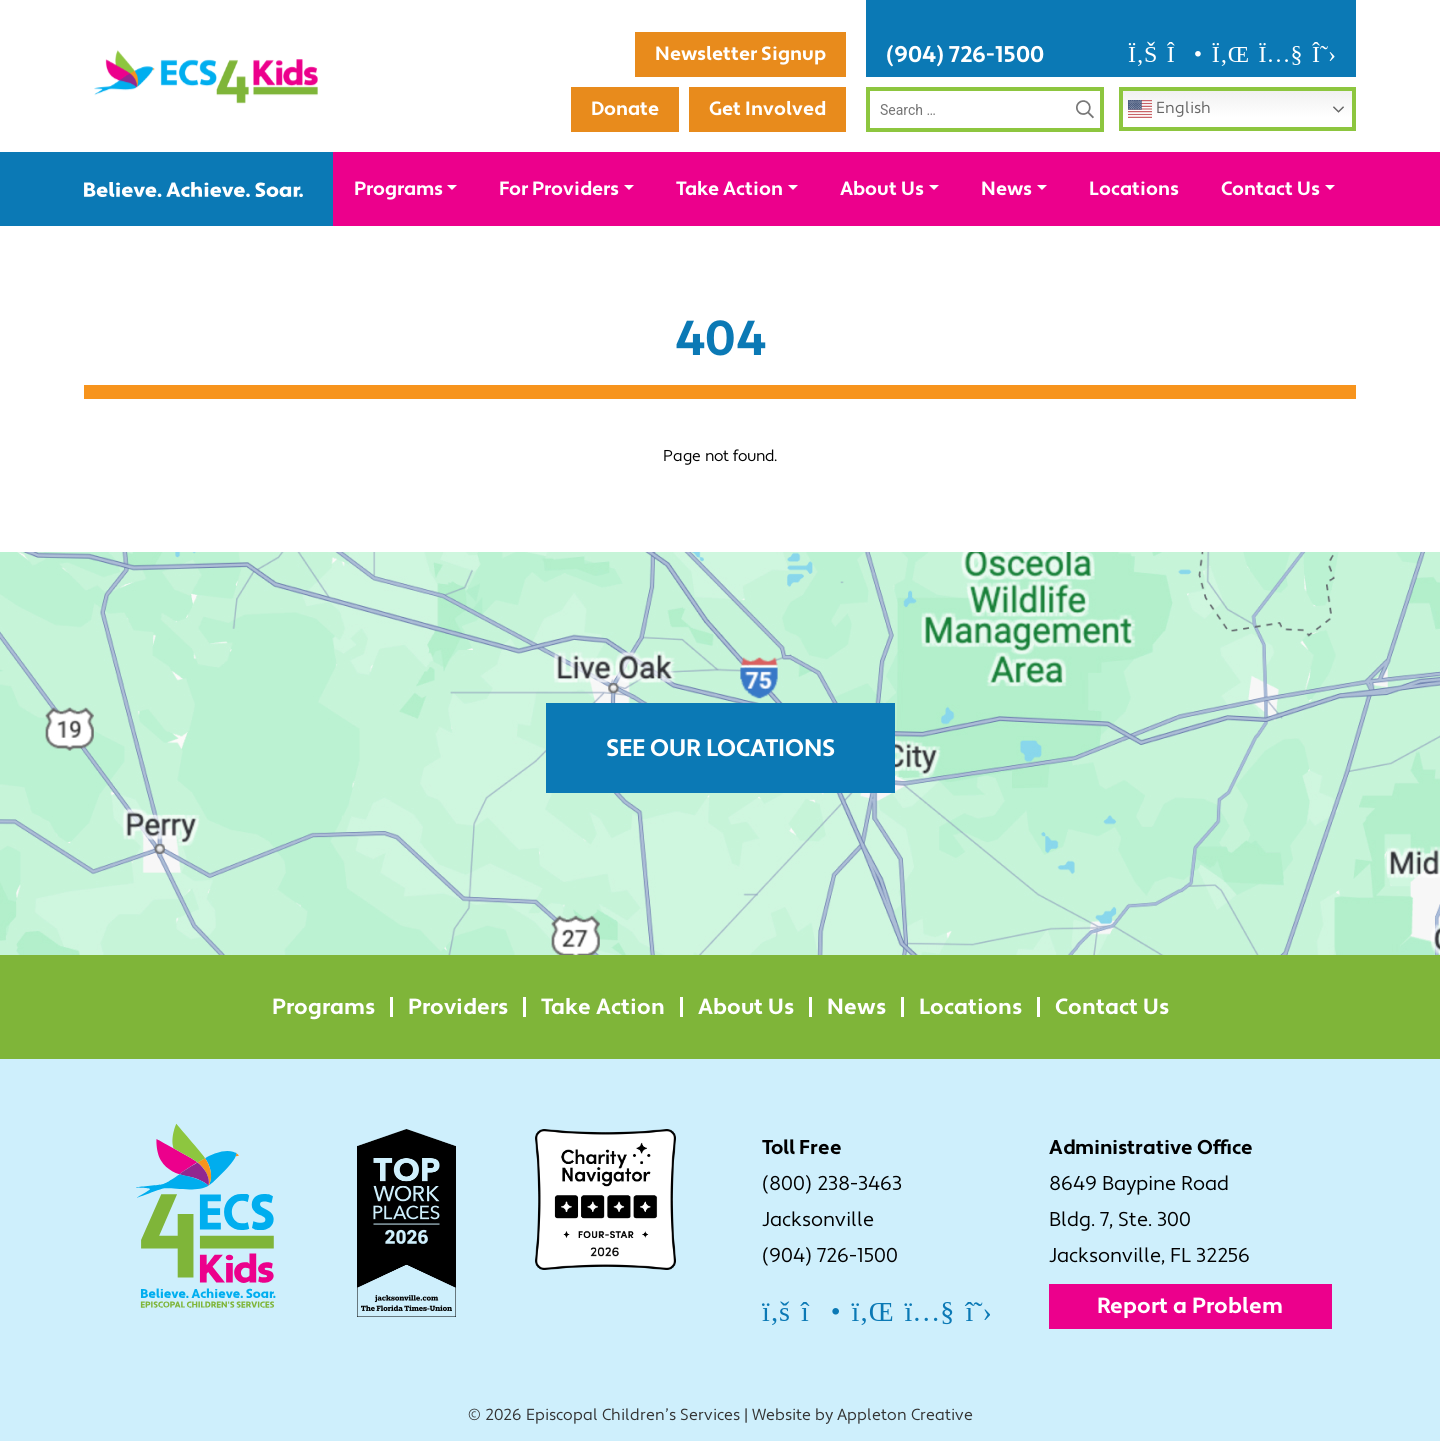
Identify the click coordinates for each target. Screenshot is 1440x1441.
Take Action (729, 189)
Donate (625, 109)
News (1006, 189)
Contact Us (1270, 189)
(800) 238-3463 (832, 1184)
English (1169, 109)
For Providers (559, 189)
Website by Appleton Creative (862, 1415)
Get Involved (767, 109)
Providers (458, 1007)
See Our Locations (720, 748)
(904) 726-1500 (965, 54)
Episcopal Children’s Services (633, 1415)
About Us (882, 189)
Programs (398, 189)
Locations (1134, 189)
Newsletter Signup (740, 54)
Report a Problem (1190, 1306)
